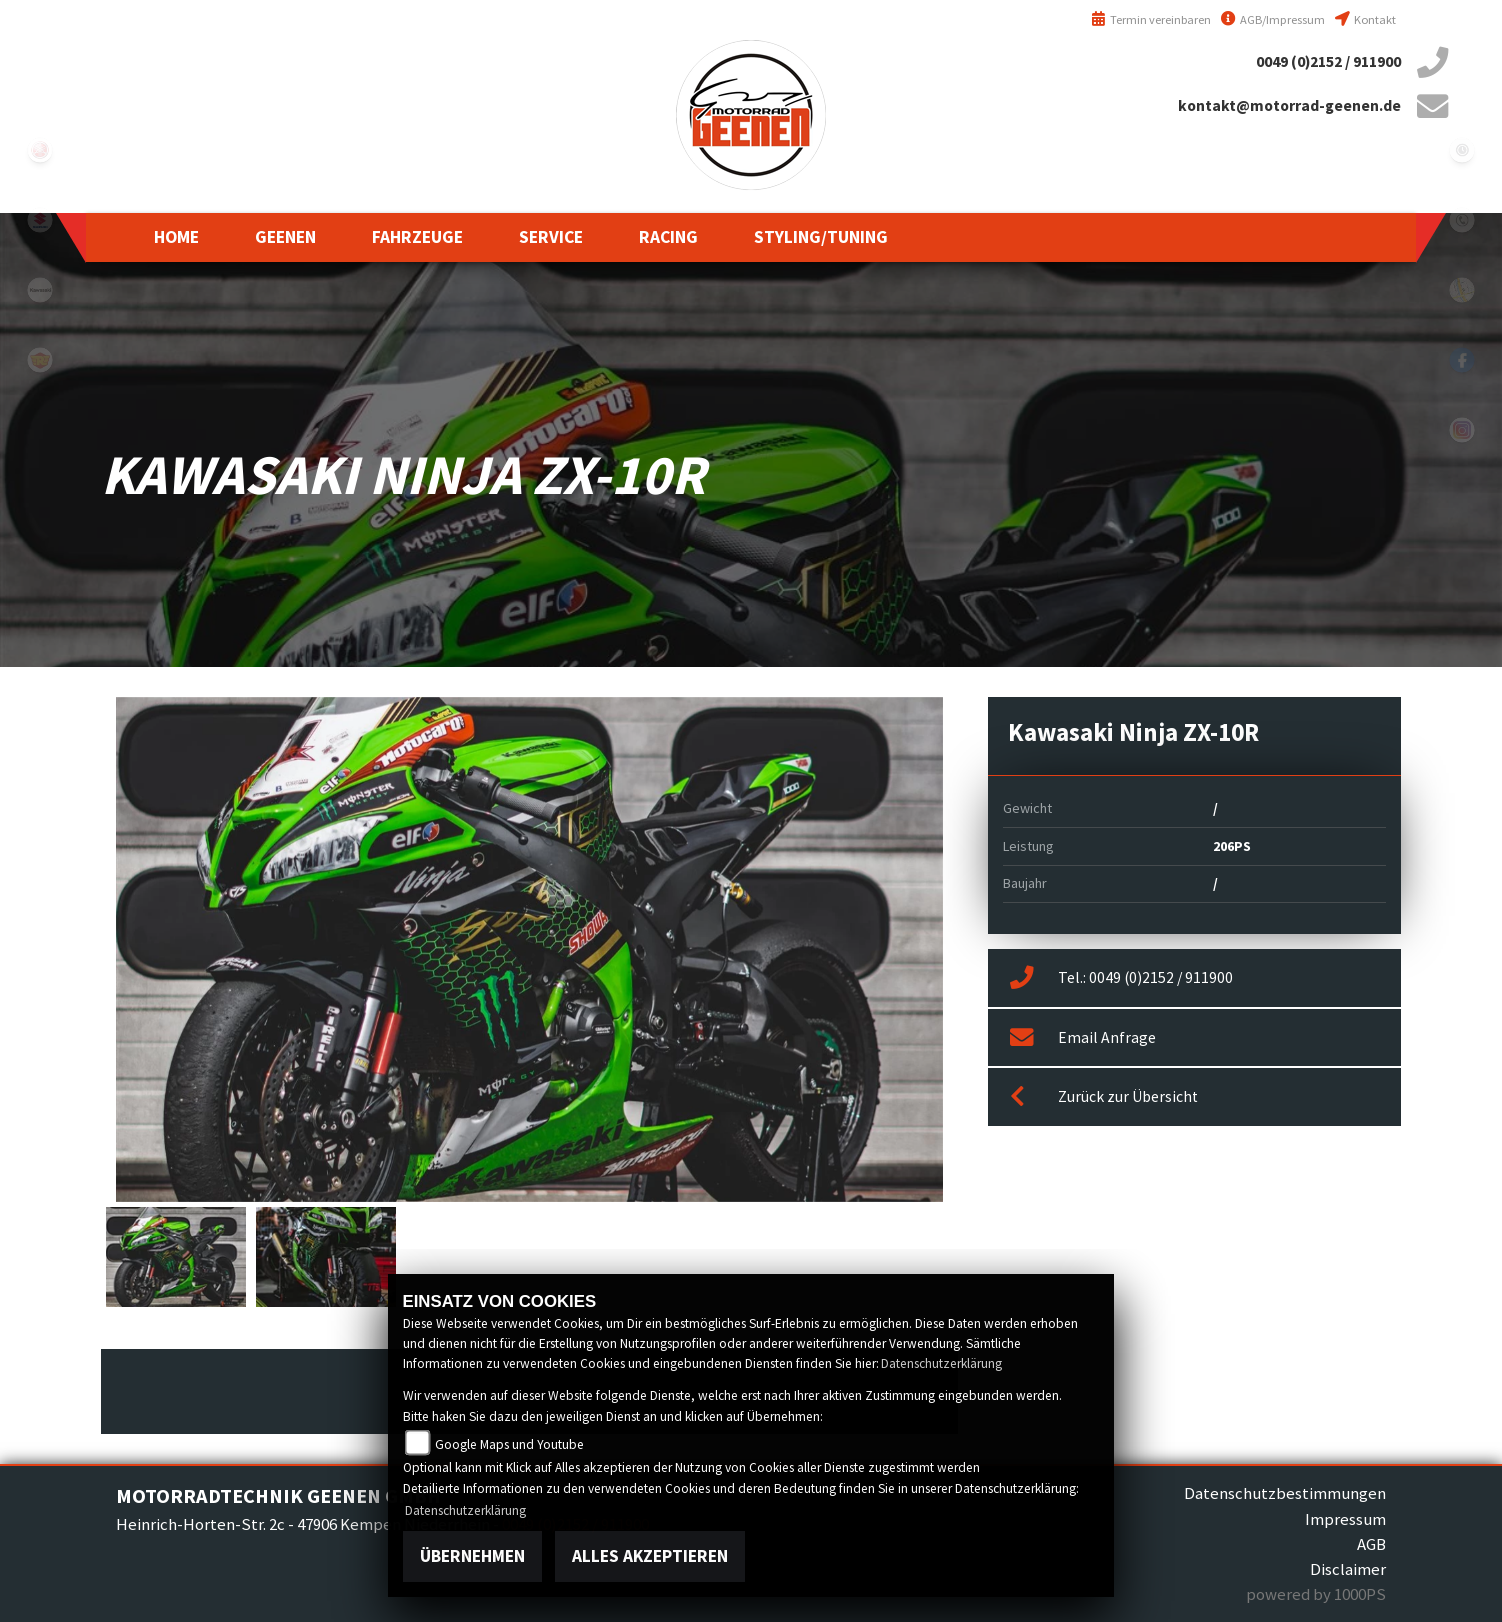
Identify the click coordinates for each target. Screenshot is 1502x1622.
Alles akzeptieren (650, 1556)
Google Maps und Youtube (509, 1444)
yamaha (40, 150)
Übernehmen (472, 1556)
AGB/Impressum (1273, 19)
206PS (1232, 846)
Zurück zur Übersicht (1104, 1097)
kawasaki (40, 290)
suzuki (40, 220)
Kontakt (1365, 19)
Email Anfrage (1083, 1038)
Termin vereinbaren (1151, 19)
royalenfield (40, 360)
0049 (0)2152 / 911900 (1328, 61)
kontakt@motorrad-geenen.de (1289, 105)
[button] (285, 237)
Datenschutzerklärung (941, 1363)
